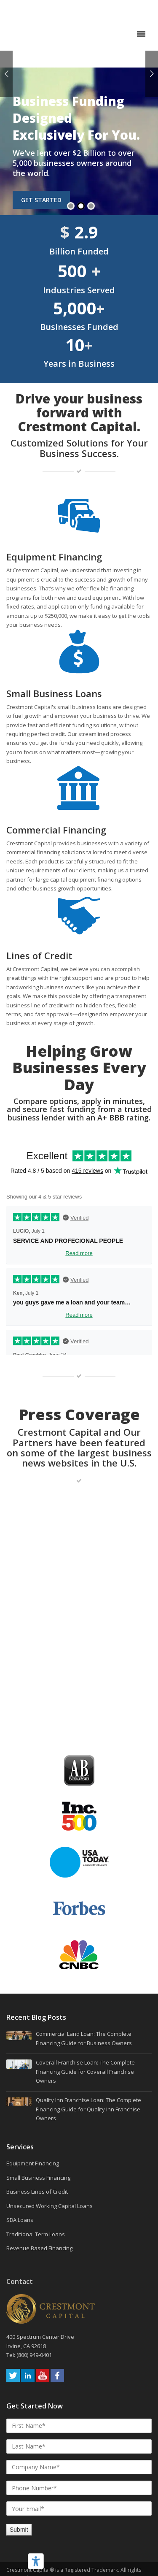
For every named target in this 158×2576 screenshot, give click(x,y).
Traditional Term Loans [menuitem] (35, 2087)
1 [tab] (71, 164)
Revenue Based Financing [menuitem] (39, 2101)
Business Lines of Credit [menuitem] (37, 2044)
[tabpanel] (79, 108)
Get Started (41, 158)
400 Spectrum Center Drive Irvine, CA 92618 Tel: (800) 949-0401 (40, 2199)
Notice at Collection (79, 2563)
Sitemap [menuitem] (79, 2523)
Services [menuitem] (20, 2000)
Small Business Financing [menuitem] (38, 2030)
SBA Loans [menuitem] (19, 2072)
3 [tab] (91, 164)
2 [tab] (81, 164)
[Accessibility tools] (36, 2561)
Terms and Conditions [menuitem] (79, 2512)
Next (151, 74)
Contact (19, 2134)
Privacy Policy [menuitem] (79, 2500)
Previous (6, 74)
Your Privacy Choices (79, 2551)
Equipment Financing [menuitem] (32, 2016)
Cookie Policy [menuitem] (79, 2488)
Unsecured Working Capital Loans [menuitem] (49, 2058)
